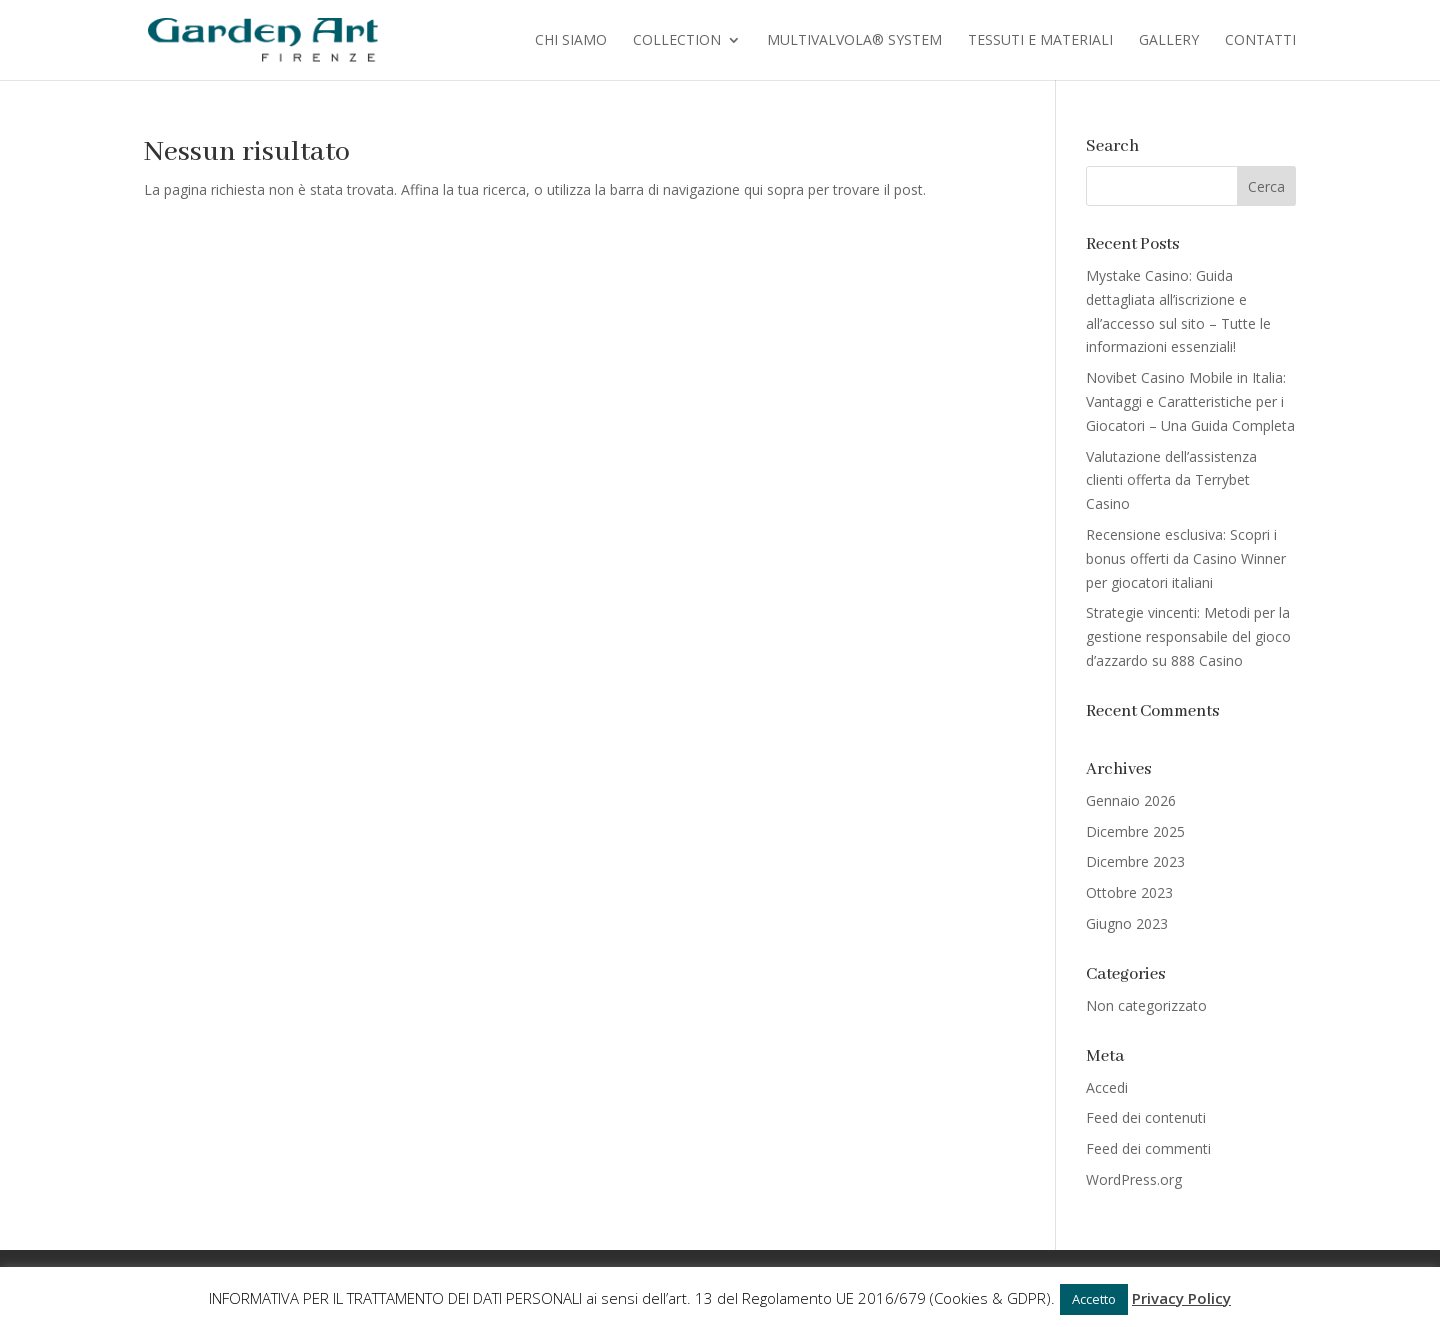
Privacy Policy (1181, 1298)
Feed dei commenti (1148, 1148)
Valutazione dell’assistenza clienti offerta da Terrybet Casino (1171, 480)
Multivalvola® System (854, 41)
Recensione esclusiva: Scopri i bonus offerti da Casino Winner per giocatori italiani (1186, 558)
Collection (677, 41)
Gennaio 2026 (1131, 800)
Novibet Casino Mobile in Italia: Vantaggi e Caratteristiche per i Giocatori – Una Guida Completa (1190, 401)
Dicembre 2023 (1135, 861)
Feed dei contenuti (1146, 1117)
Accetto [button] (1094, 1299)
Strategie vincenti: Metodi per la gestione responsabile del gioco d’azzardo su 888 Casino (1188, 636)
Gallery (1169, 41)
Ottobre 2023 (1129, 892)
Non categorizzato (1146, 1005)
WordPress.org (1134, 1179)
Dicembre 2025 (1135, 831)
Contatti (1260, 41)
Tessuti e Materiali (1040, 41)
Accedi (1107, 1087)
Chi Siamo (571, 41)
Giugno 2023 (1127, 923)
